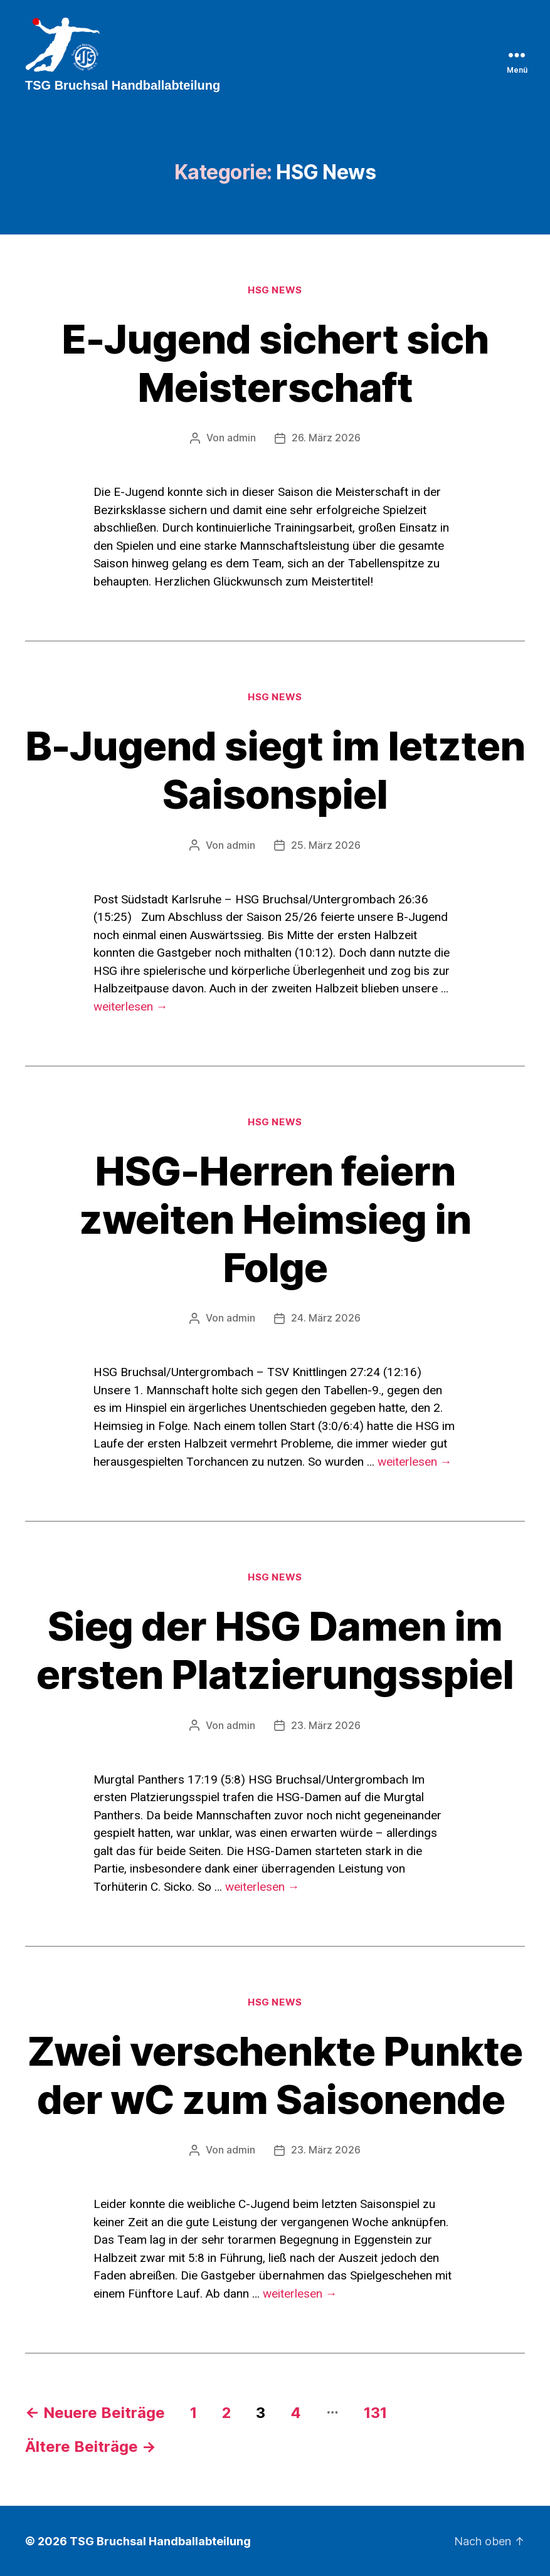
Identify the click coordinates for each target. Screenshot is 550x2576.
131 (376, 2412)
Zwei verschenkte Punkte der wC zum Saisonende (275, 2074)
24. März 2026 (326, 1319)
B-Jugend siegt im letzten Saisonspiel (275, 771)
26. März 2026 (326, 440)
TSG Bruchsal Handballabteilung (160, 2540)
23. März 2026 (326, 1725)
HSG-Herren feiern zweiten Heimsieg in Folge (275, 1219)
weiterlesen (130, 1007)
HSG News (275, 292)
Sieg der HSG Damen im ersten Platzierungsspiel (275, 1650)
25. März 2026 (326, 846)
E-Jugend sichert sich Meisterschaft (275, 365)
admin (241, 440)
